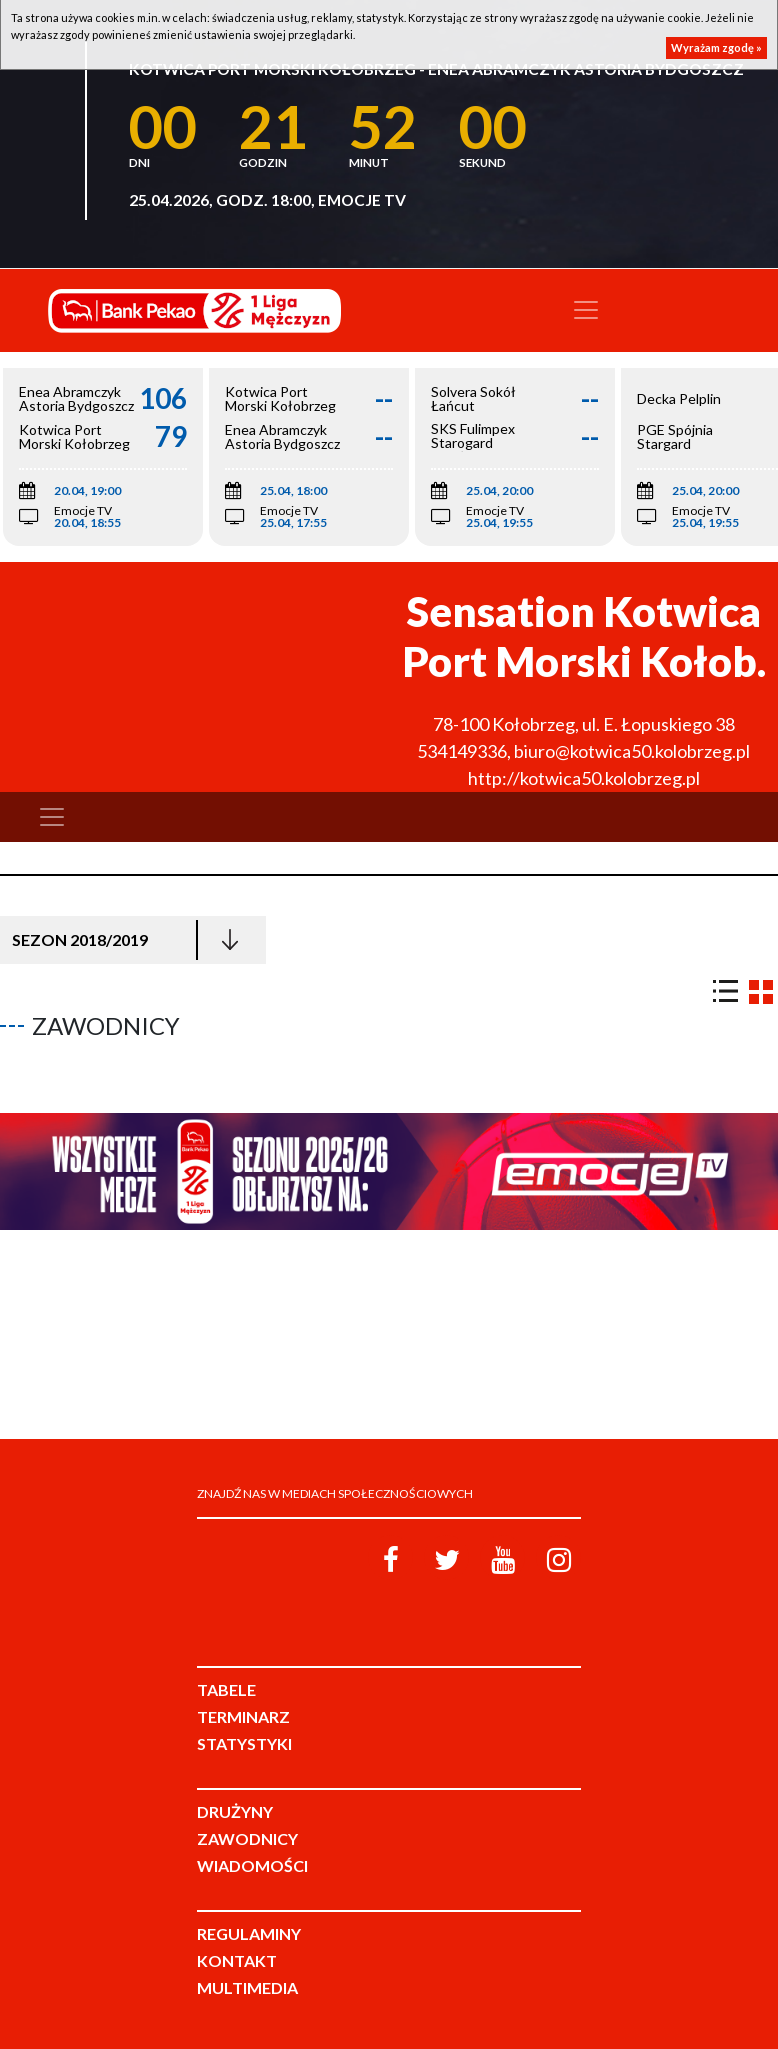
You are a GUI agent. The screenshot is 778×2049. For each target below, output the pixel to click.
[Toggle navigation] (586, 310)
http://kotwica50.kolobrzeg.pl (584, 778)
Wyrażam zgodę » (716, 47)
